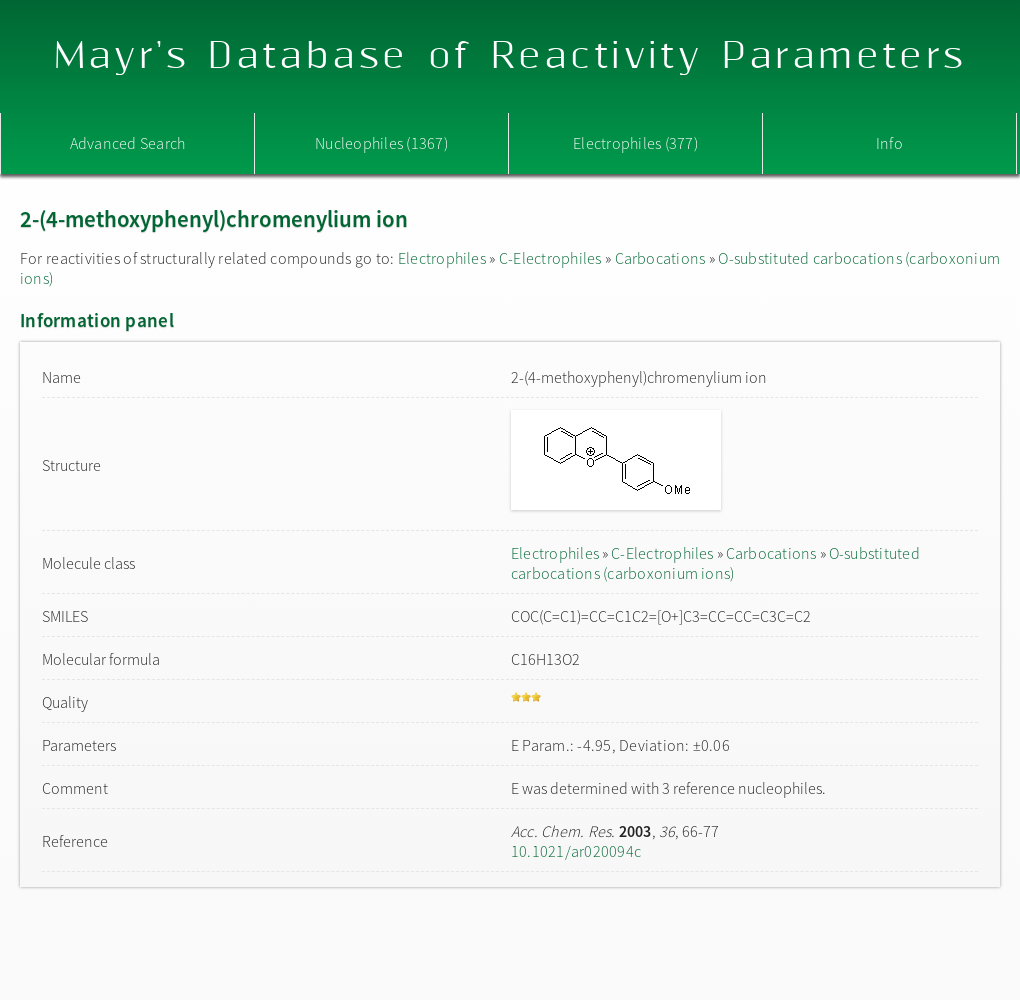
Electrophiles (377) (635, 143)
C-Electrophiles (550, 258)
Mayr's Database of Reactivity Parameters (510, 56)
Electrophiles (442, 258)
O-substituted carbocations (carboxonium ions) (715, 563)
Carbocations (660, 258)
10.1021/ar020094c (576, 851)
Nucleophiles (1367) (381, 143)
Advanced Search (128, 143)
